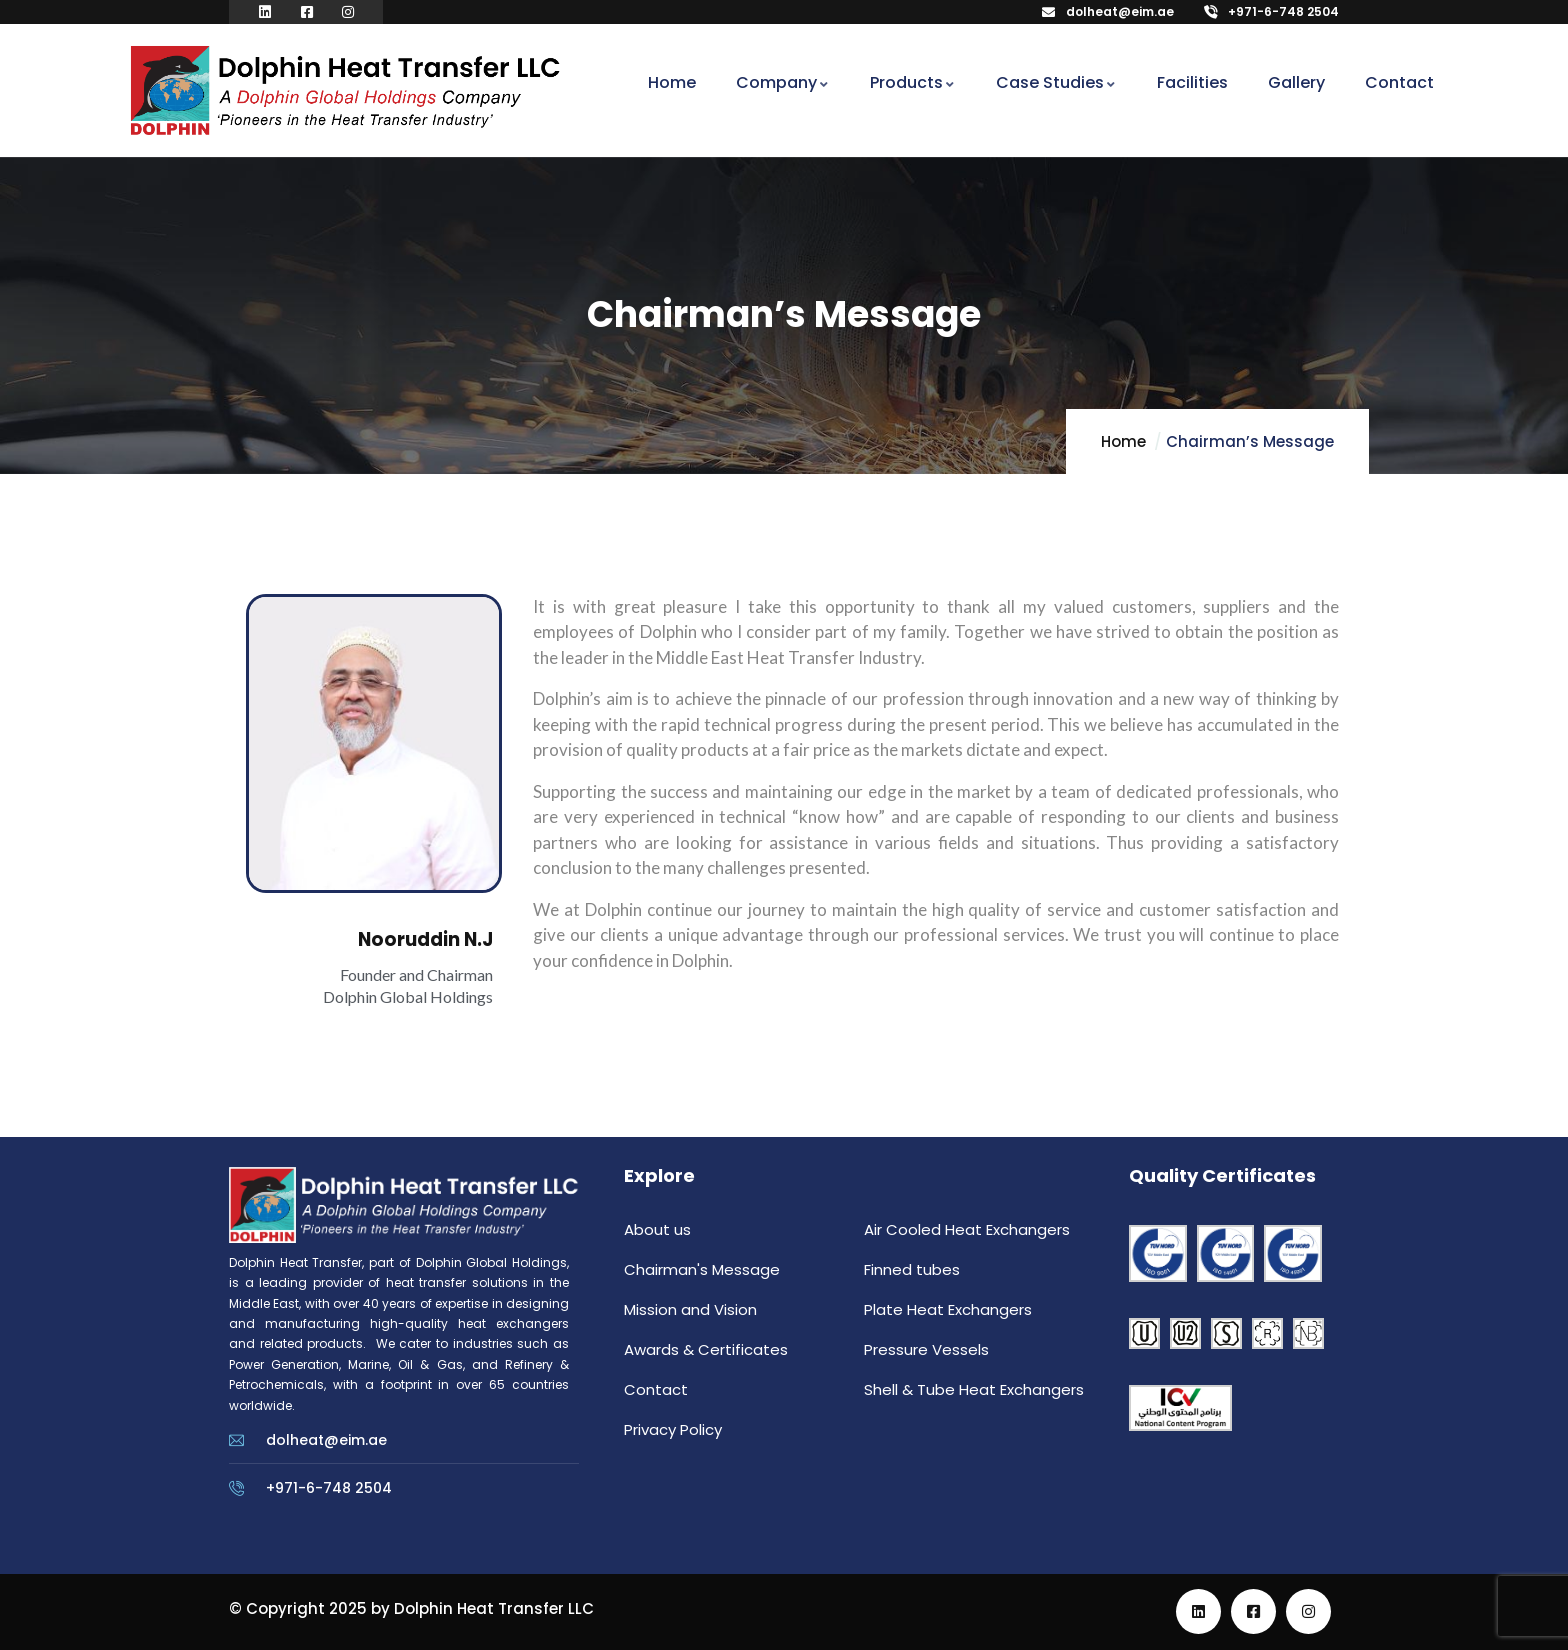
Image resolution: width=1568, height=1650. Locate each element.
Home (1123, 441)
